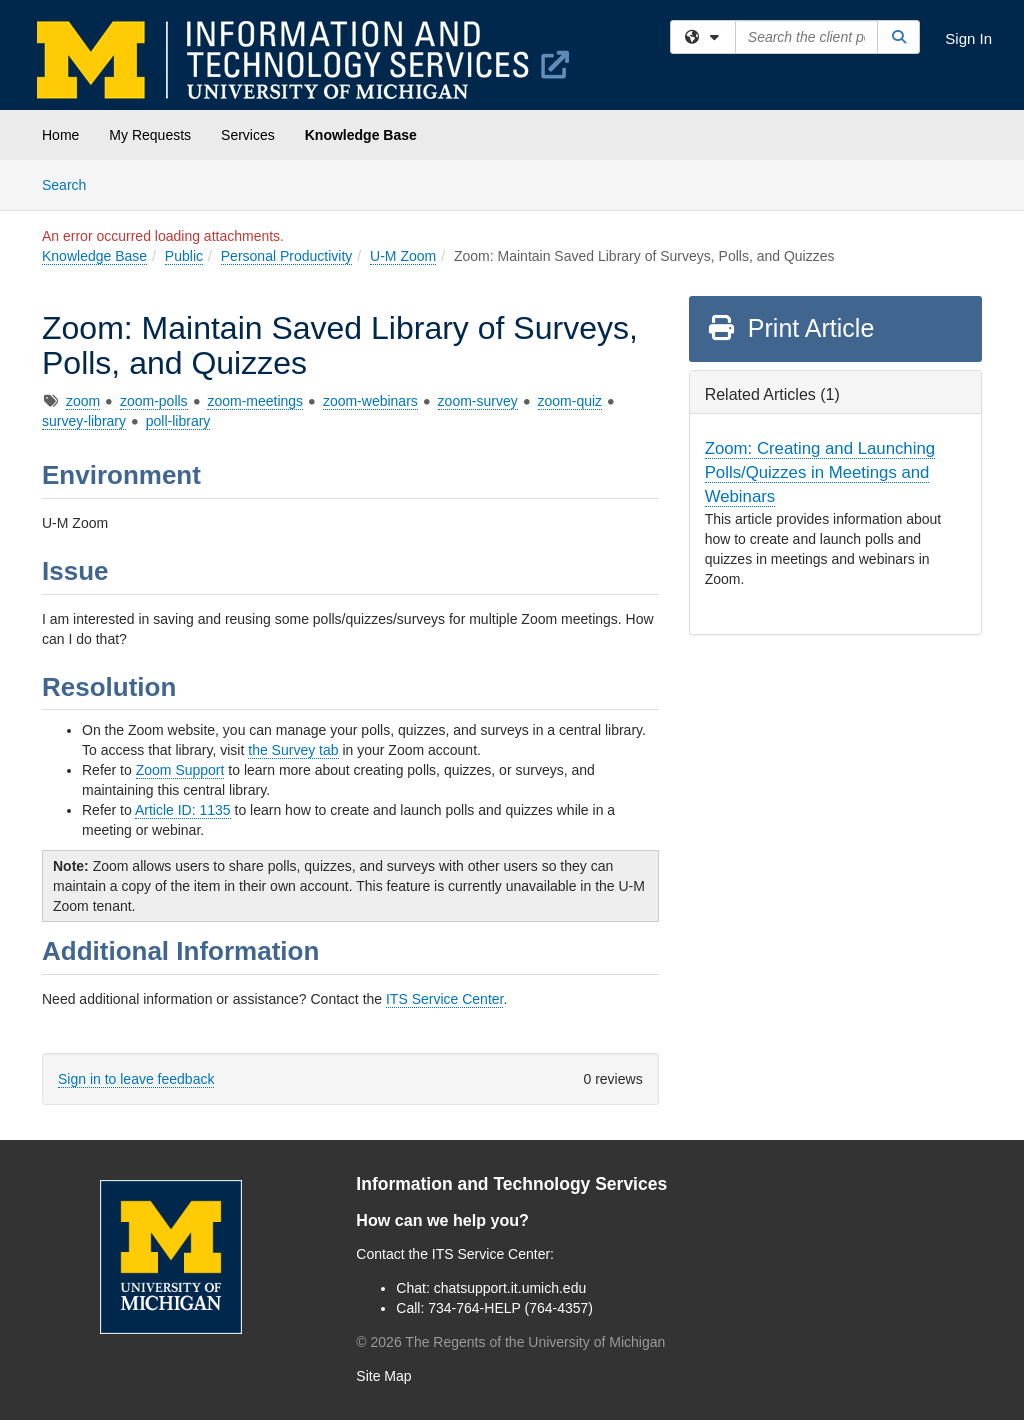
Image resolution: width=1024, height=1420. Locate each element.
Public (184, 256)
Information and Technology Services (511, 1184)
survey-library (84, 421)
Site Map (383, 1376)
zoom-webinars (370, 401)
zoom (83, 401)
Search (71, 183)
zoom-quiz (570, 401)
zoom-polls (154, 401)
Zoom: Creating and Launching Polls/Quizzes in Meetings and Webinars (820, 472)
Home (60, 135)
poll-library (178, 421)
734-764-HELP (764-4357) (510, 1308)
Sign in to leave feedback (136, 1079)
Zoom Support (180, 770)
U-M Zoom (403, 256)
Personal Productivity (287, 256)
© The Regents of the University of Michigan (510, 1342)
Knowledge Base (361, 135)
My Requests (150, 135)
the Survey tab (293, 750)
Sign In (968, 38)
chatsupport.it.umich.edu (510, 1288)
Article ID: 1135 (183, 810)
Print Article (790, 328)
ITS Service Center (445, 999)
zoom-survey (478, 401)
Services (248, 135)
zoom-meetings (255, 401)
